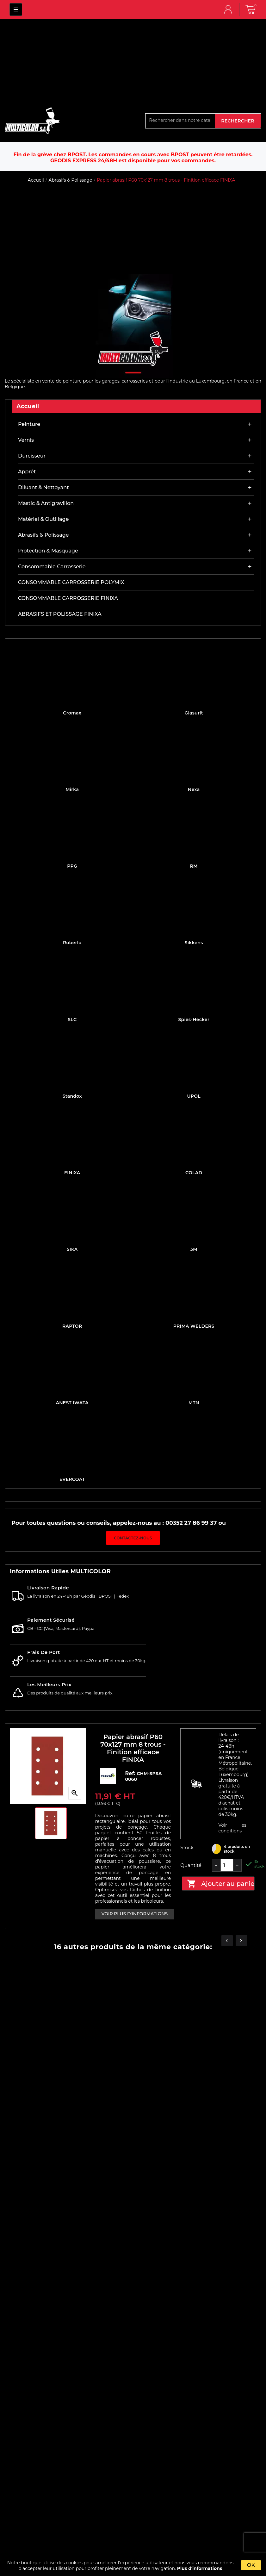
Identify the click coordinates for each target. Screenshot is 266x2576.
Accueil (27, 406)
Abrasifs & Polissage (43, 535)
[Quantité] (226, 1865)
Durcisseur (32, 456)
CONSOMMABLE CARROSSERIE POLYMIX (71, 582)
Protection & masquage (48, 551)
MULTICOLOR (15, 9)
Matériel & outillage (43, 519)
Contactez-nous (133, 1538)
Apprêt (27, 472)
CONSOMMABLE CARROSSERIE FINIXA (68, 598)
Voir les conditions (232, 1828)
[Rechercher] (180, 120)
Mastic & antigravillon (46, 503)
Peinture (29, 424)
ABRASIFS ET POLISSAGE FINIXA (60, 614)
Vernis (26, 440)
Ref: (131, 1773)
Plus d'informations (199, 2568)
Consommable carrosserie (52, 567)
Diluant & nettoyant (43, 487)
